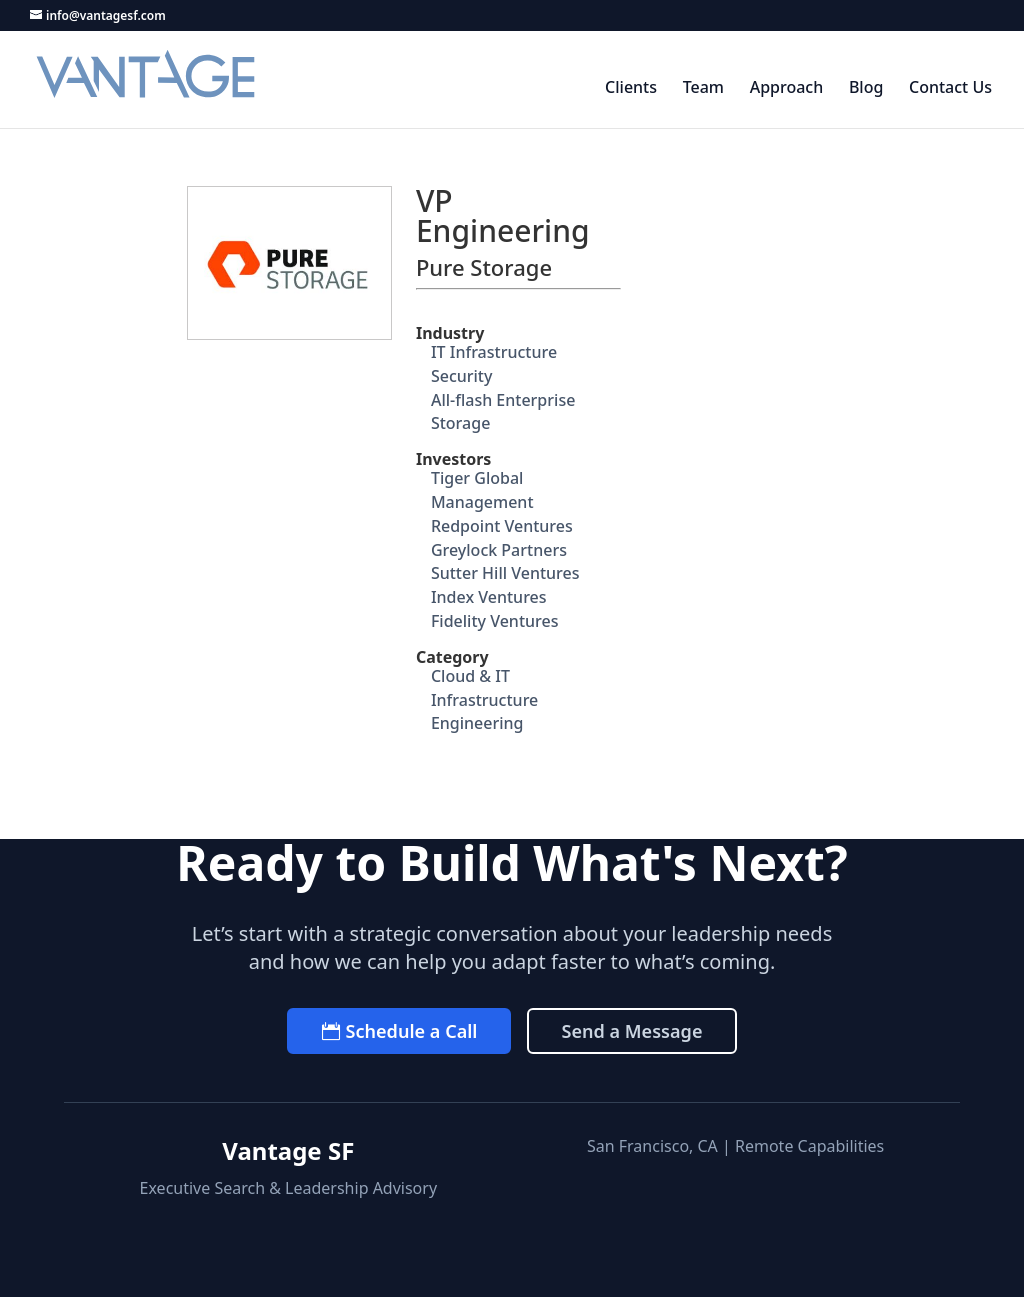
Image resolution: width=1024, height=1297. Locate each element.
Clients (631, 88)
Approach (787, 88)
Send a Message (631, 1031)
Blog (866, 88)
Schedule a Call (411, 1031)
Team (703, 88)
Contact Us (950, 88)
